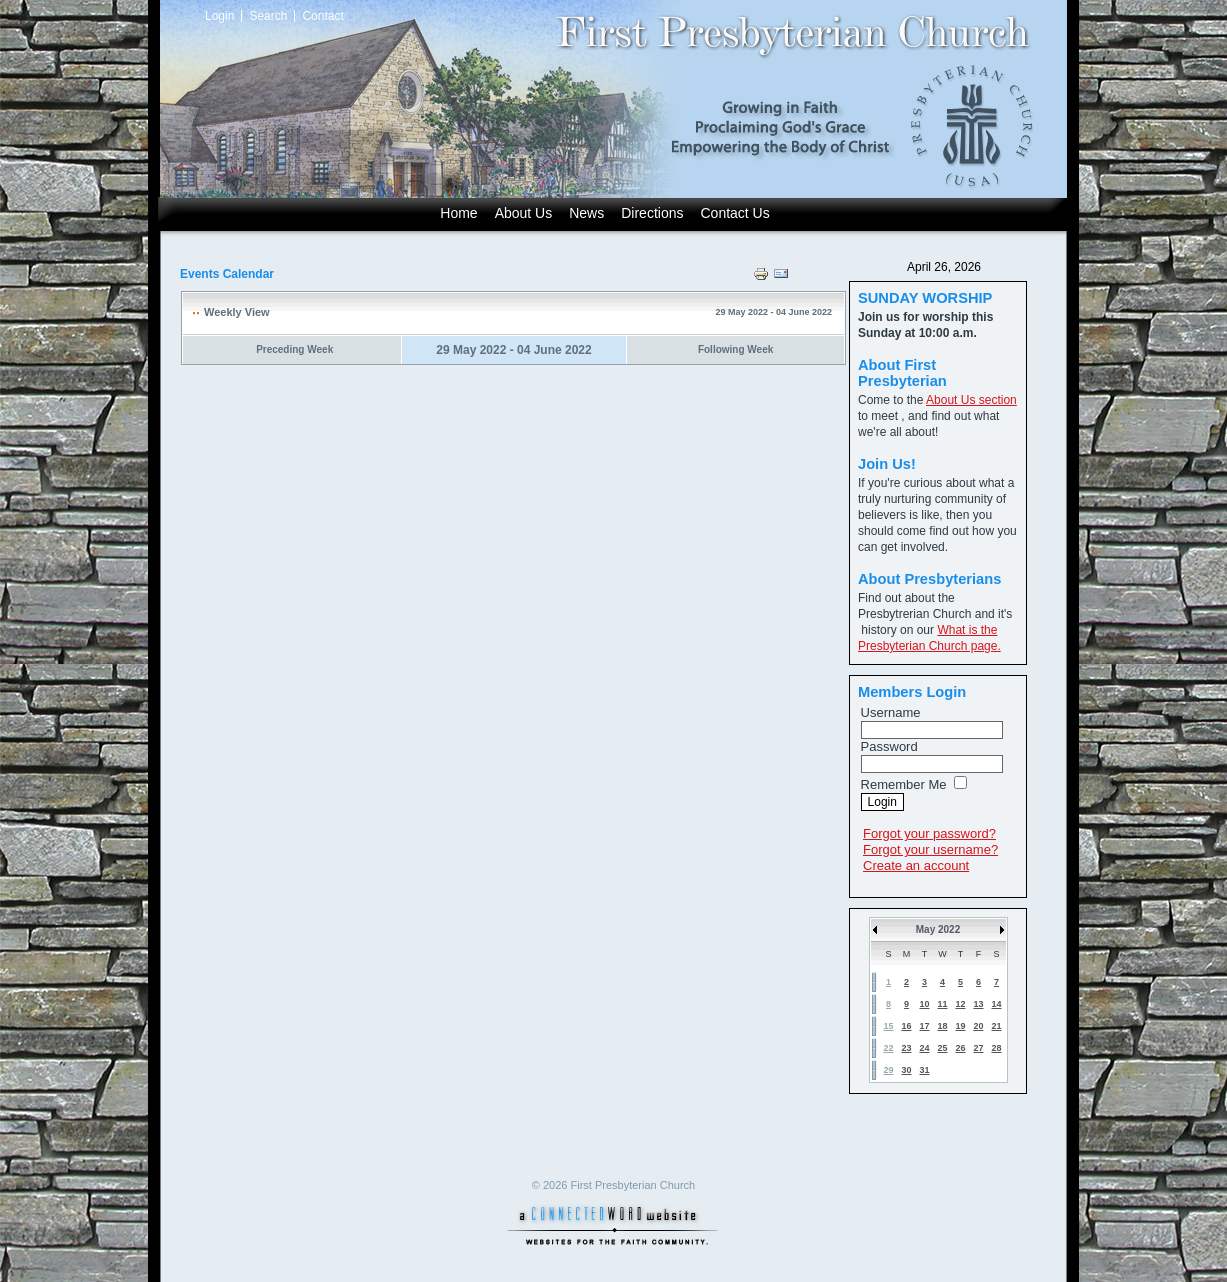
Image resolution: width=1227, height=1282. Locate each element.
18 (942, 1026)
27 (978, 1048)
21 (996, 1026)
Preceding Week (294, 349)
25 (942, 1048)
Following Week (735, 349)
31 (924, 1070)
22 (888, 1048)
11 (942, 1004)
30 (906, 1070)
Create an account (916, 865)
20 (978, 1026)
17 (924, 1026)
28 (996, 1048)
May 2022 (938, 929)
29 (888, 1070)
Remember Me (904, 784)
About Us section (971, 400)
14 (996, 1004)
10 (924, 1004)
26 (960, 1048)
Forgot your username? (930, 849)
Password (889, 746)
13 (978, 1004)
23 (906, 1048)
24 (924, 1048)
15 (888, 1026)
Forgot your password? (929, 833)
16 (906, 1026)
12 (960, 1004)
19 (960, 1026)
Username (891, 712)
